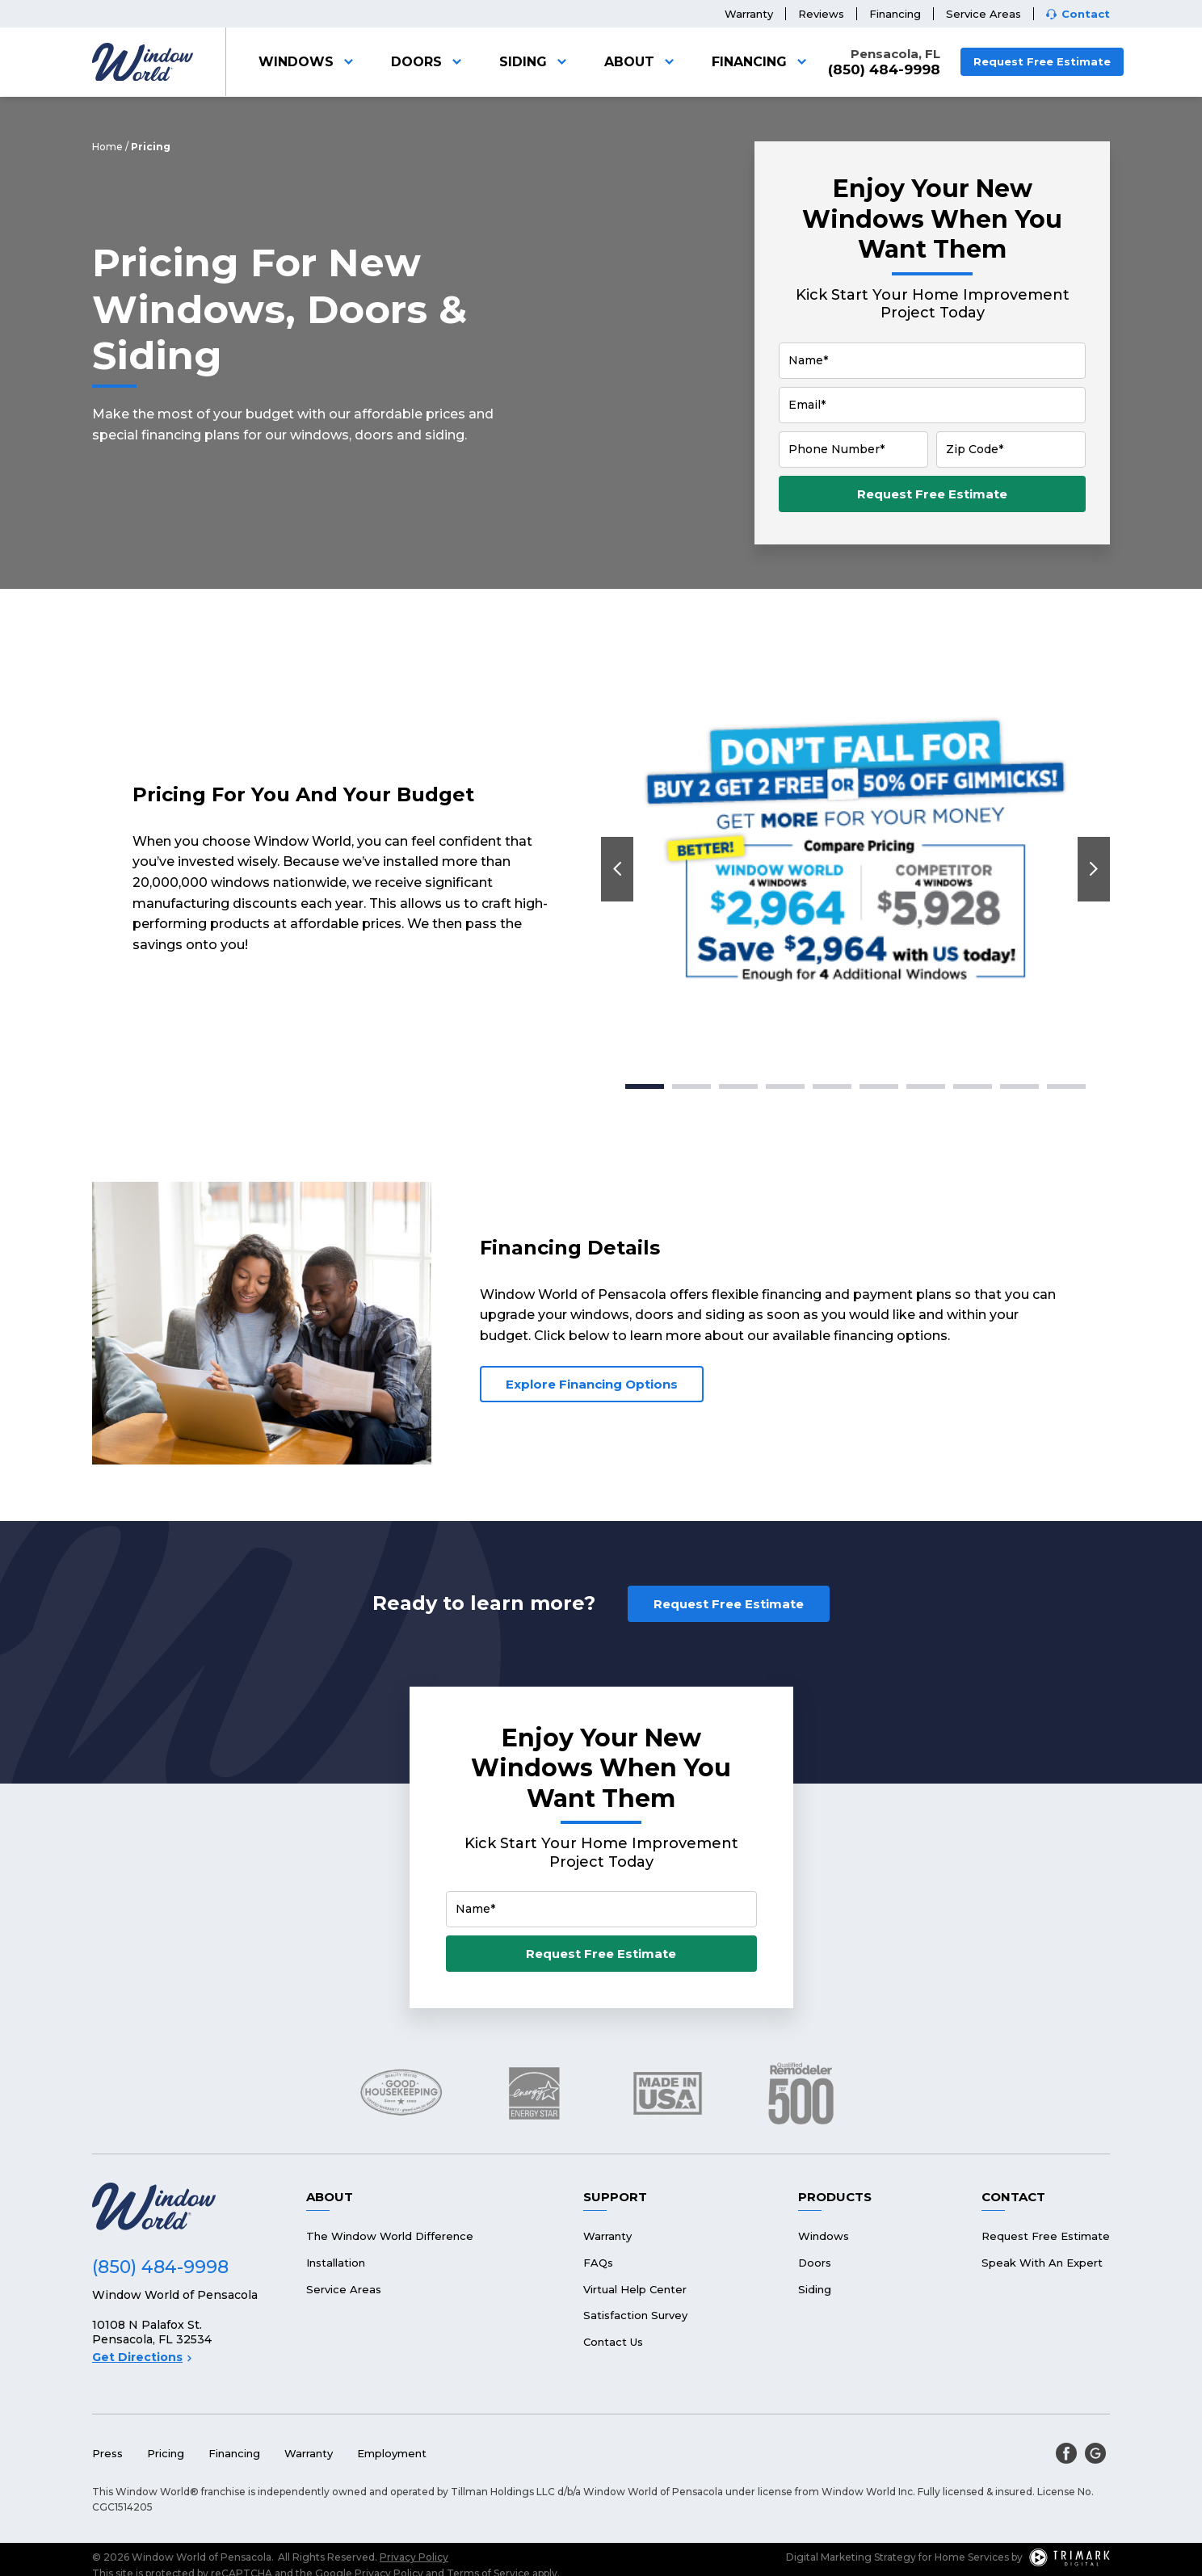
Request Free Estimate (1042, 61)
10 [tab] (1066, 1086)
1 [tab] (644, 1086)
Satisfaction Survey (635, 2315)
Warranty (749, 13)
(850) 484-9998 (884, 70)
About (641, 62)
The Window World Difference (389, 2235)
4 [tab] (785, 1086)
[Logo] (142, 62)
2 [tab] (691, 1086)
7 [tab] (926, 1086)
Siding (535, 62)
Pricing (165, 2453)
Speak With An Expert (1042, 2262)
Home (107, 147)
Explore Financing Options (592, 1384)
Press (107, 2453)
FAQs (598, 2262)
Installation (335, 2262)
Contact (1085, 14)
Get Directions (141, 2357)
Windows (308, 62)
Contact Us (613, 2341)
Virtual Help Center (635, 2289)
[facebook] (1066, 2453)
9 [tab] (1019, 1086)
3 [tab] (738, 1086)
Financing (895, 13)
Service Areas (983, 13)
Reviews (821, 13)
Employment (392, 2453)
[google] (1095, 2453)
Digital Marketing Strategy (851, 2557)
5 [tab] (832, 1086)
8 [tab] (973, 1086)
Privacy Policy (414, 2557)
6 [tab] (879, 1086)
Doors (429, 62)
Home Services (972, 2557)
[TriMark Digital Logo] (1069, 2557)
